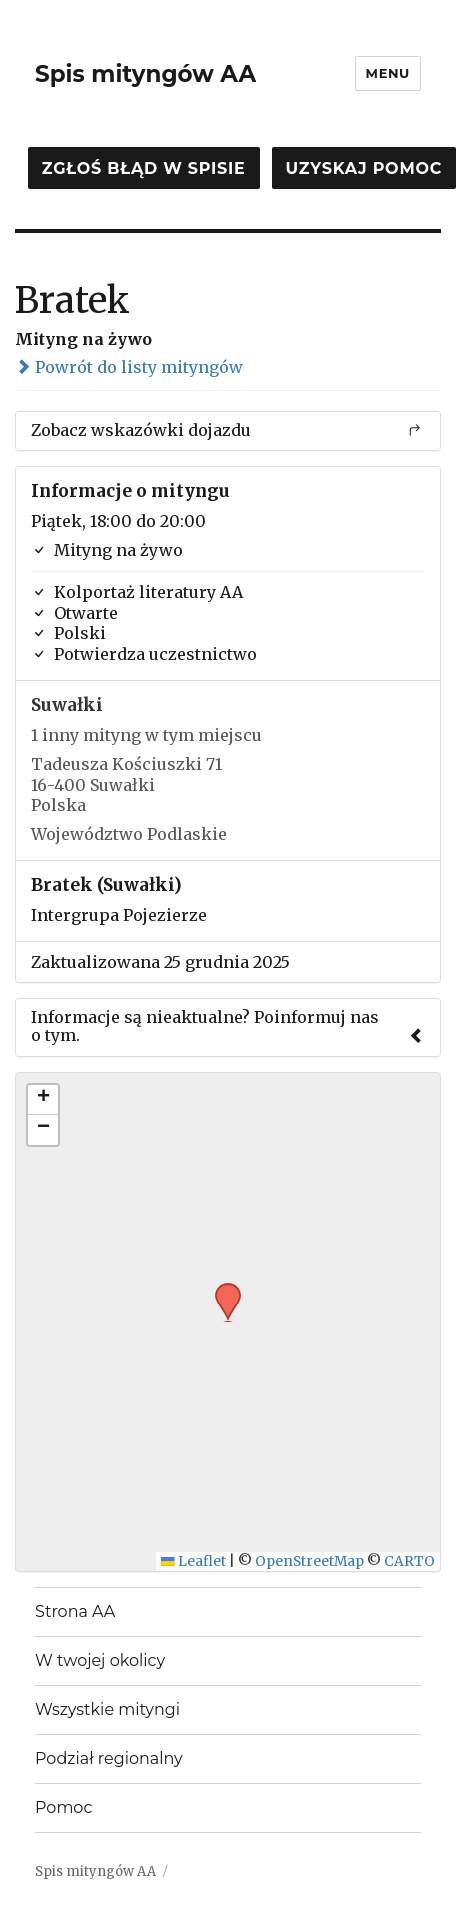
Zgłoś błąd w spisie (144, 168)
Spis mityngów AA (145, 74)
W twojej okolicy (100, 1660)
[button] (221, 1289)
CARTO (409, 1561)
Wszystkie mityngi (107, 1709)
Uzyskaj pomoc (364, 168)
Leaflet (193, 1561)
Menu (388, 73)
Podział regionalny (109, 1758)
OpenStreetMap (309, 1561)
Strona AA (75, 1611)
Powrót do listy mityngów (129, 367)
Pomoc (63, 1807)
